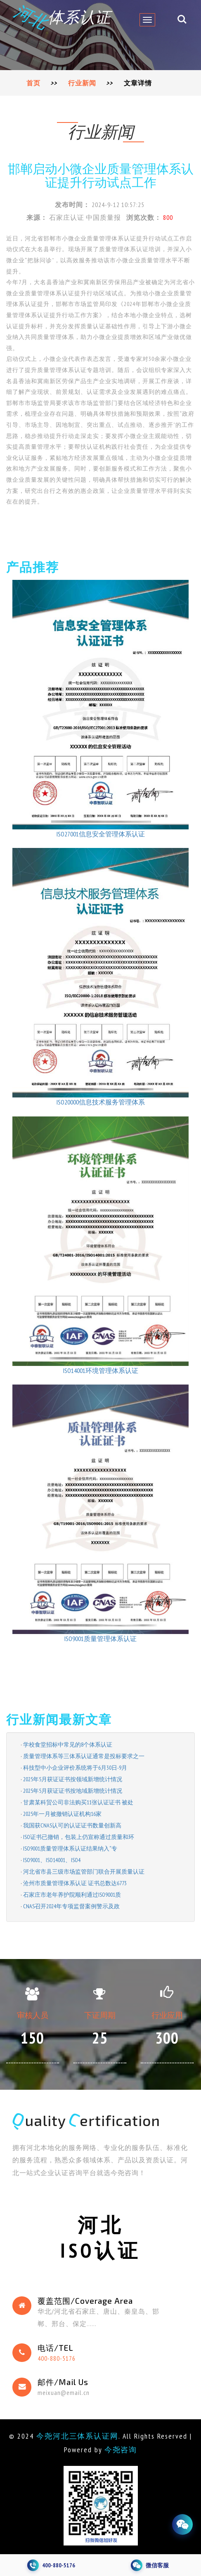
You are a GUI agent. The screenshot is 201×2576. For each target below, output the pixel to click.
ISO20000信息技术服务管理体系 (101, 1102)
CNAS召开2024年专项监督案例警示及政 (71, 1906)
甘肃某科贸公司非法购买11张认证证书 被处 (78, 1802)
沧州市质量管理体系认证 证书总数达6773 (75, 1883)
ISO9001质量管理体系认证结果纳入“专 (70, 1848)
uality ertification (86, 2120)
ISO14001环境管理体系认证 (100, 1370)
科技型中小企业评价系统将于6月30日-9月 (75, 1767)
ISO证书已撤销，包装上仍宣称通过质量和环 (78, 1837)
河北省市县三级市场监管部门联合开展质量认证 (83, 1871)
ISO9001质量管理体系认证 (100, 1638)
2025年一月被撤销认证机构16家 (62, 1814)
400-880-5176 (57, 2358)
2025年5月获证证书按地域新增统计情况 (72, 1790)
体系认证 (62, 16)
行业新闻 (82, 83)
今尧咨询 (120, 2450)
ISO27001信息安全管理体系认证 (101, 834)
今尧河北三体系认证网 (77, 2436)
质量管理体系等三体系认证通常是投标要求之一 (83, 1756)
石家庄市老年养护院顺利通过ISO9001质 (72, 1894)
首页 (33, 83)
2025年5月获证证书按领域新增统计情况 (72, 1779)
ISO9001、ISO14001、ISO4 (51, 1860)
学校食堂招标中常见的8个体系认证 (67, 1744)
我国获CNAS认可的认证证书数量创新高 (72, 1825)
